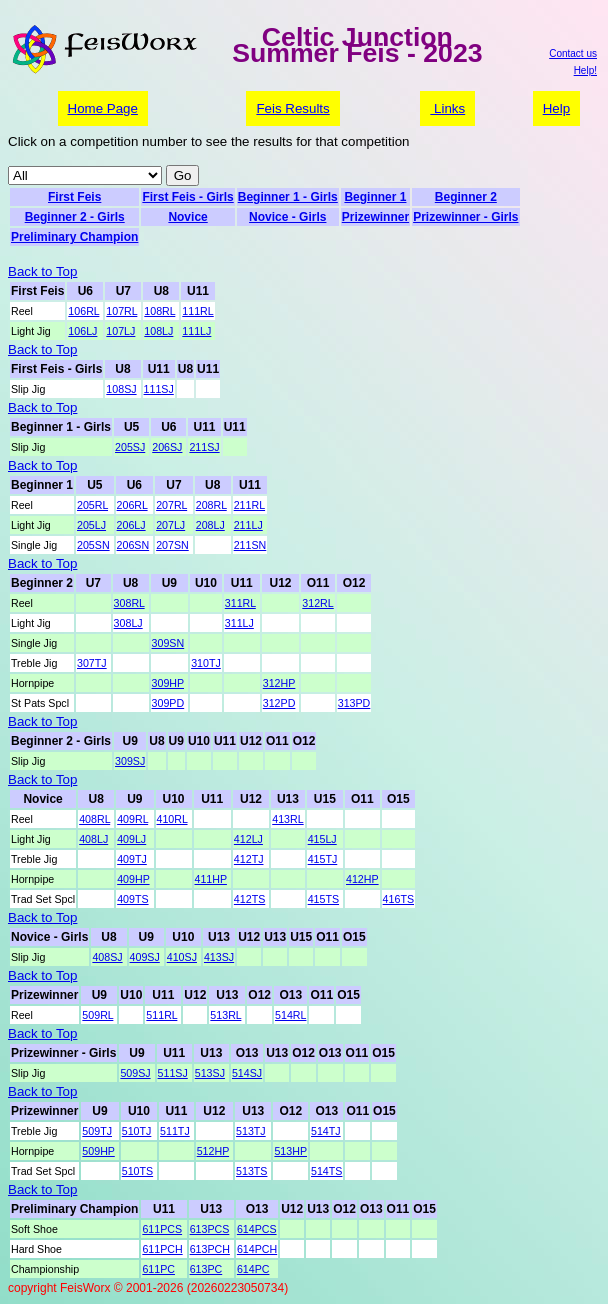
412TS (249, 899)
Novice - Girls (287, 217)
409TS (132, 899)
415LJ (322, 839)
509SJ (135, 1073)
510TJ (137, 1131)
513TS (251, 1171)
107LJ (120, 331)
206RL (132, 505)
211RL (249, 505)
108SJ (121, 389)
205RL (92, 505)
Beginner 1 (375, 197)
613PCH (210, 1249)
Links (447, 108)
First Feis (74, 197)
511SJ (173, 1073)
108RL (159, 311)
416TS (398, 899)
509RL (97, 1015)
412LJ (248, 839)
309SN (168, 643)
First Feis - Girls (187, 197)
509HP (98, 1151)
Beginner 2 (466, 197)
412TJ (249, 859)
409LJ (131, 839)
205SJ (130, 447)
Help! (585, 70)
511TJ (175, 1131)
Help (556, 108)
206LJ (131, 525)
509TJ (97, 1131)
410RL (172, 819)
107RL (121, 311)
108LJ (158, 331)
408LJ (93, 839)
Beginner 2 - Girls (75, 217)
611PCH (162, 1249)
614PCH (257, 1249)
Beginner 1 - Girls (288, 197)
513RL (225, 1015)
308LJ (128, 623)
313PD (354, 703)
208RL (211, 505)
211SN (250, 545)
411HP (211, 879)
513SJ (210, 1073)
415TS (323, 899)
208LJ (210, 525)
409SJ (145, 957)
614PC (253, 1269)
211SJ (204, 447)
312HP (279, 683)
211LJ (248, 525)
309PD (168, 703)
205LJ (91, 525)
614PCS (257, 1229)
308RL (129, 603)
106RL (83, 311)
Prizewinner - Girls (465, 217)
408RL (94, 819)
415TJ (323, 859)
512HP (213, 1151)
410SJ (182, 957)
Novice (187, 217)
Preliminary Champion (74, 237)
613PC (206, 1269)
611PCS (162, 1229)
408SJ (107, 957)
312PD (279, 703)
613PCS (210, 1229)
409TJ (132, 859)
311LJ (239, 623)
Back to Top (42, 271)
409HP (133, 879)
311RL (240, 603)
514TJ (326, 1131)
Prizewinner (375, 217)
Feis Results (292, 108)
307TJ (92, 663)
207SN (172, 545)
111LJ (196, 331)
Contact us (573, 53)
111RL (197, 311)
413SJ (219, 957)
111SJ (159, 389)
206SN (133, 545)
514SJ (247, 1073)
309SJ (130, 761)
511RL (161, 1015)
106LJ (82, 331)
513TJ (251, 1131)
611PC (158, 1269)
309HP (168, 683)
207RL (171, 505)
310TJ (206, 663)
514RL (290, 1015)
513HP (290, 1151)
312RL (317, 603)
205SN (93, 545)
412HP (362, 879)
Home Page (103, 108)
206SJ (167, 447)
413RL (287, 819)
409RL (132, 819)
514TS (326, 1171)
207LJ (170, 525)
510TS (137, 1171)
